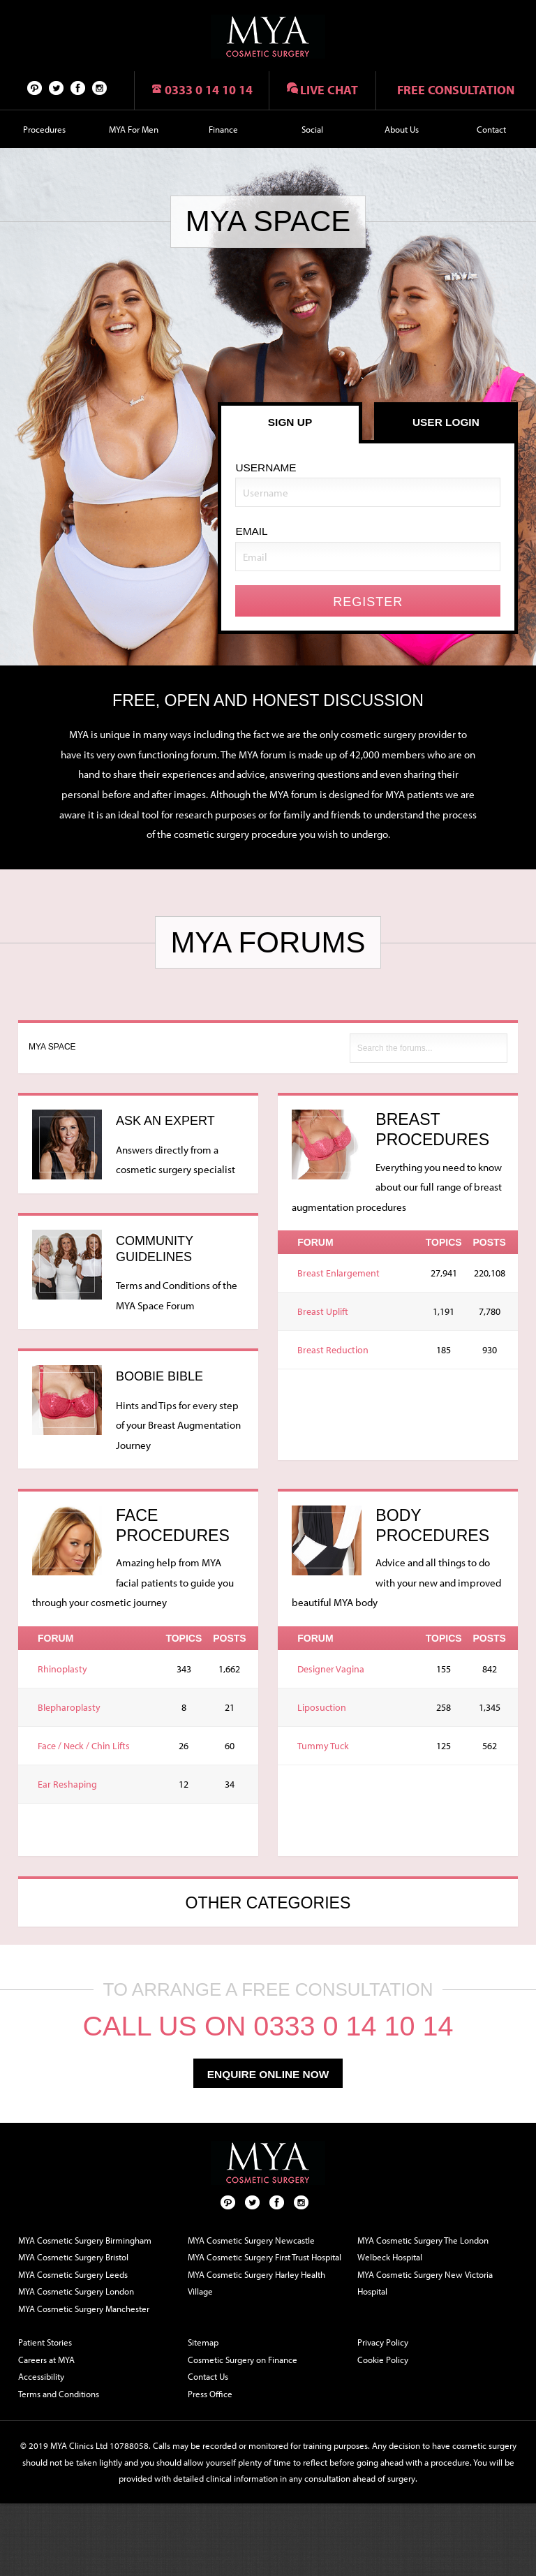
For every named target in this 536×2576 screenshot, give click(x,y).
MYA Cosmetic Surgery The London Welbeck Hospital (423, 2249)
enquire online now (268, 2074)
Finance (223, 129)
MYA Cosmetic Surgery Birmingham (84, 2240)
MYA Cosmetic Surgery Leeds (73, 2274)
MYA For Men (133, 129)
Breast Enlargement (338, 1273)
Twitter (56, 87)
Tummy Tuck (323, 1745)
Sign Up (290, 422)
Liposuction (321, 1707)
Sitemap (203, 2342)
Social (312, 129)
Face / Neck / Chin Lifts (84, 1745)
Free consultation (455, 90)
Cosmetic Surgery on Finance (242, 2359)
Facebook (78, 87)
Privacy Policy (382, 2342)
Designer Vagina (330, 1669)
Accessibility (41, 2376)
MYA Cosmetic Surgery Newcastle (251, 2240)
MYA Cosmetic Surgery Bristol (73, 2256)
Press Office (210, 2393)
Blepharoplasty (69, 1707)
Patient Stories (45, 2342)
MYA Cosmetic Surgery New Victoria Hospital (425, 2283)
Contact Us (208, 2376)
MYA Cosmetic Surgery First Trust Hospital (264, 2256)
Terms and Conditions (58, 2393)
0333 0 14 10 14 (209, 90)
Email (251, 531)
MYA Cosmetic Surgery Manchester (83, 2308)
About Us (402, 129)
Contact (491, 129)
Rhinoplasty (62, 1669)
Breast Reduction (332, 1350)
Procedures (44, 129)
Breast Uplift (322, 1311)
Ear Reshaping (67, 1784)
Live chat (329, 90)
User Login (445, 422)
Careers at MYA (46, 2359)
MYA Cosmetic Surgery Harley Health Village (256, 2283)
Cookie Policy (382, 2359)
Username (265, 467)
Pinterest (35, 87)
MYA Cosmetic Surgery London (76, 2291)
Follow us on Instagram (99, 87)
